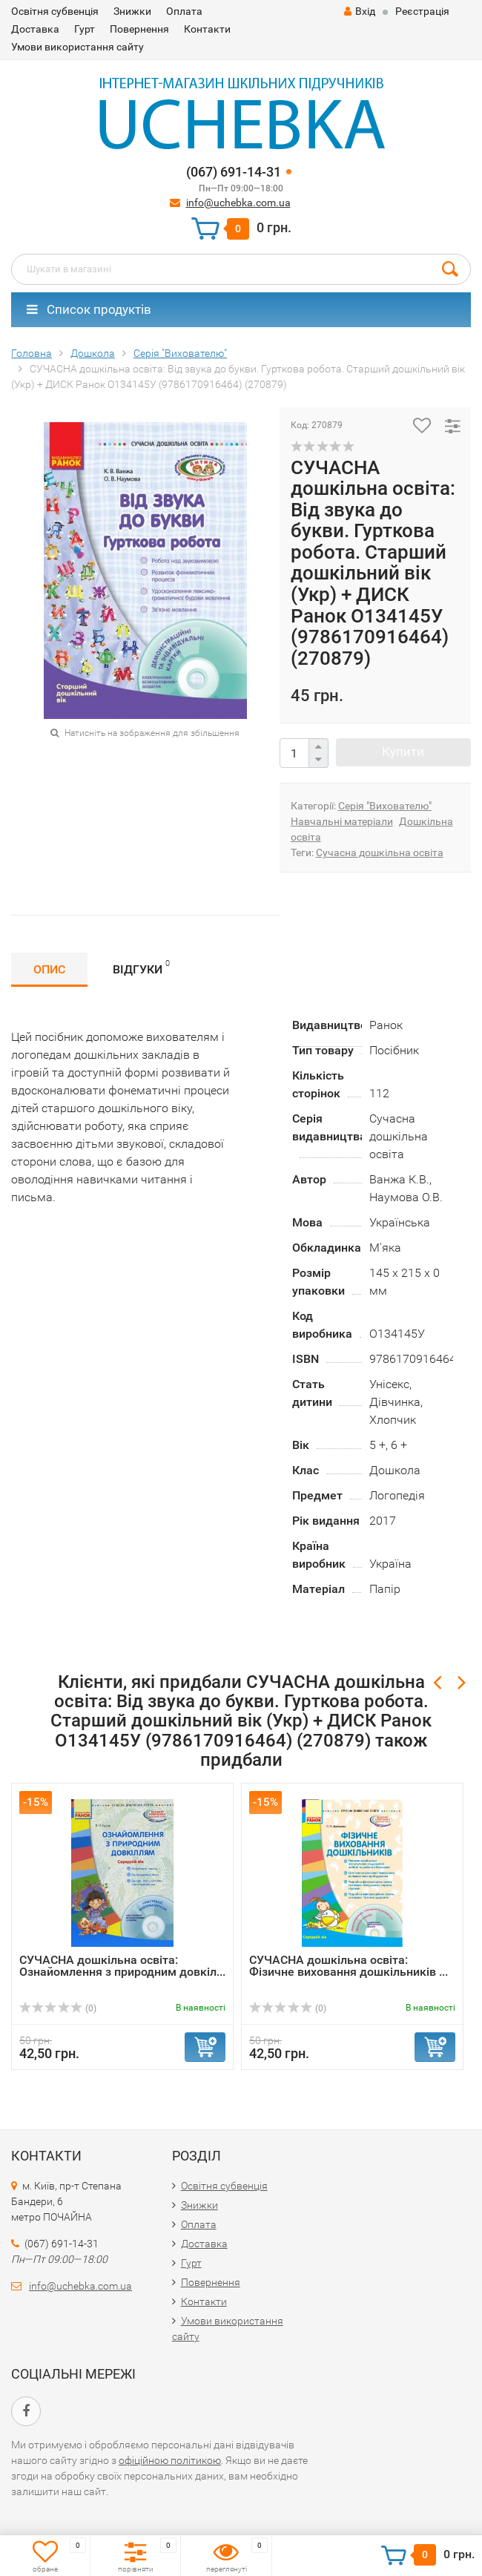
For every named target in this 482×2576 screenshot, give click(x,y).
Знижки (132, 11)
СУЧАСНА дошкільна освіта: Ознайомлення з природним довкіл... (122, 1966)
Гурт (84, 29)
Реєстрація (422, 11)
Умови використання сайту (77, 47)
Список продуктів (89, 309)
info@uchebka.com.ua (238, 202)
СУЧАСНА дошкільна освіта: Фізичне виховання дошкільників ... (348, 1966)
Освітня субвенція (55, 11)
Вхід (359, 11)
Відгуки (141, 967)
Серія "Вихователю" (385, 806)
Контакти (207, 29)
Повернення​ (139, 29)
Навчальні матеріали (342, 821)
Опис (49, 969)
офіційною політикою (170, 2460)
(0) (57, 2008)
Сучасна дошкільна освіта (379, 852)
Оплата (184, 11)
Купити (403, 751)
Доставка (35, 29)
